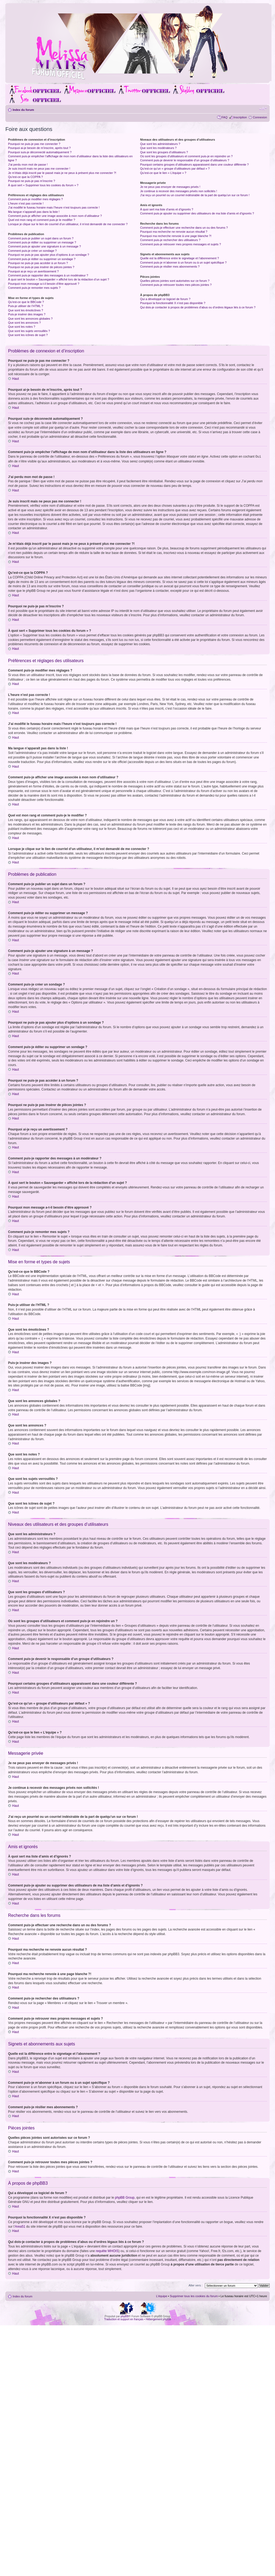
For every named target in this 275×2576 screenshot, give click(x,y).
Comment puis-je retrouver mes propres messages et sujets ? (180, 244)
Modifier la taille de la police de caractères (263, 108)
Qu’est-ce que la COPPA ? (25, 176)
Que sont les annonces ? (24, 322)
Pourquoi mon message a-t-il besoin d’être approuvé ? (43, 283)
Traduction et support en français (123, 2319)
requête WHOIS (107, 2251)
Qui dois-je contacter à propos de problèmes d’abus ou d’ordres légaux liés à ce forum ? (197, 307)
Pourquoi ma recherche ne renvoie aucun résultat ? (173, 231)
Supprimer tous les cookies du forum (194, 2295)
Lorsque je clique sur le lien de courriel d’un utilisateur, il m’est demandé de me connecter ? (68, 224)
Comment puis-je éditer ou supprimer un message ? (42, 242)
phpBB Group (125, 2197)
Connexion (260, 117)
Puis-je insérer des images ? (26, 314)
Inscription (240, 117)
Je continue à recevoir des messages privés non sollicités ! (178, 191)
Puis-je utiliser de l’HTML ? (25, 306)
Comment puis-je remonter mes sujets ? (34, 287)
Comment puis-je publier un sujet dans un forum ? (40, 238)
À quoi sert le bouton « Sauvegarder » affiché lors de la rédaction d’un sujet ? (58, 279)
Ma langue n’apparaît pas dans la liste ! (33, 211)
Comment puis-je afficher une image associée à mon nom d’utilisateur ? (55, 215)
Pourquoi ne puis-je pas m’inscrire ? (31, 181)
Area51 (20, 2226)
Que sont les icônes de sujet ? (28, 335)
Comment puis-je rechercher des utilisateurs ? (170, 240)
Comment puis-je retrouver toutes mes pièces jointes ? (176, 284)
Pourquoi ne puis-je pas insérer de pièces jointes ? (41, 267)
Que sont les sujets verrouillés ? (29, 331)
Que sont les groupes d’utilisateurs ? (164, 152)
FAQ (224, 117)
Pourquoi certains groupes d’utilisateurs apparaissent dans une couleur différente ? (194, 164)
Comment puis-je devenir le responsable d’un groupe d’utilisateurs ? (184, 160)
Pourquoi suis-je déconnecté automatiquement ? (40, 152)
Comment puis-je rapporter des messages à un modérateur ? (48, 275)
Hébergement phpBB (158, 2319)
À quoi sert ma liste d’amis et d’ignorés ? (166, 209)
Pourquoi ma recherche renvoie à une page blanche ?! (175, 236)
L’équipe (161, 2295)
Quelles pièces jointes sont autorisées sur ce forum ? (174, 280)
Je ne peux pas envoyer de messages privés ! (170, 186)
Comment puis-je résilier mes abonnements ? (169, 266)
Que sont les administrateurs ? (160, 143)
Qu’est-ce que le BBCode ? (26, 302)
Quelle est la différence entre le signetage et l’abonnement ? (179, 258)
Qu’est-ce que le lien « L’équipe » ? (163, 172)
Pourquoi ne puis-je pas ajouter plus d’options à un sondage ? (48, 254)
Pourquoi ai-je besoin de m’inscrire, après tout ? (39, 147)
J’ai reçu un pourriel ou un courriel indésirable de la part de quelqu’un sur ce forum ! (194, 195)
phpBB (125, 2316)
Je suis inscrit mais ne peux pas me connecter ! (39, 168)
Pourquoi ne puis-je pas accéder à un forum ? (38, 263)
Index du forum (23, 109)
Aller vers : (195, 2285)
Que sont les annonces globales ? (30, 318)
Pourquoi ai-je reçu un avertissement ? (33, 271)
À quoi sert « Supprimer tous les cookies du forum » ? (43, 185)
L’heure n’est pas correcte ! (26, 203)
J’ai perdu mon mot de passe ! (28, 164)
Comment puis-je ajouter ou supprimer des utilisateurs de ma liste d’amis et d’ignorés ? (197, 213)
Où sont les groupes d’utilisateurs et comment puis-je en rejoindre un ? (186, 156)
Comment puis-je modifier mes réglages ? (35, 199)
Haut (15, 379)
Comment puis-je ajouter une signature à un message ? (44, 246)
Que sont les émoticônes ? (25, 310)
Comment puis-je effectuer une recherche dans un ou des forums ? (184, 227)
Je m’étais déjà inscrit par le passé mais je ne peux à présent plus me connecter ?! (62, 172)
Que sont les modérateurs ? (158, 147)
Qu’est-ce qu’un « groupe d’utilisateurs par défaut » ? (175, 168)
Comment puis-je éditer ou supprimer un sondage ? (42, 259)
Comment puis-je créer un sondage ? (32, 250)
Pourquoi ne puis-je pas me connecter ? (34, 143)
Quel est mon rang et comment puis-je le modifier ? (41, 219)
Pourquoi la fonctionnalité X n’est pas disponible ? (172, 303)
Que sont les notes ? (21, 326)
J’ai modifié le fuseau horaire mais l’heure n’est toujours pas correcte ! (54, 207)
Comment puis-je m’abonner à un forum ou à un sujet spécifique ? (183, 262)
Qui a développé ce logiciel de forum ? (165, 299)
